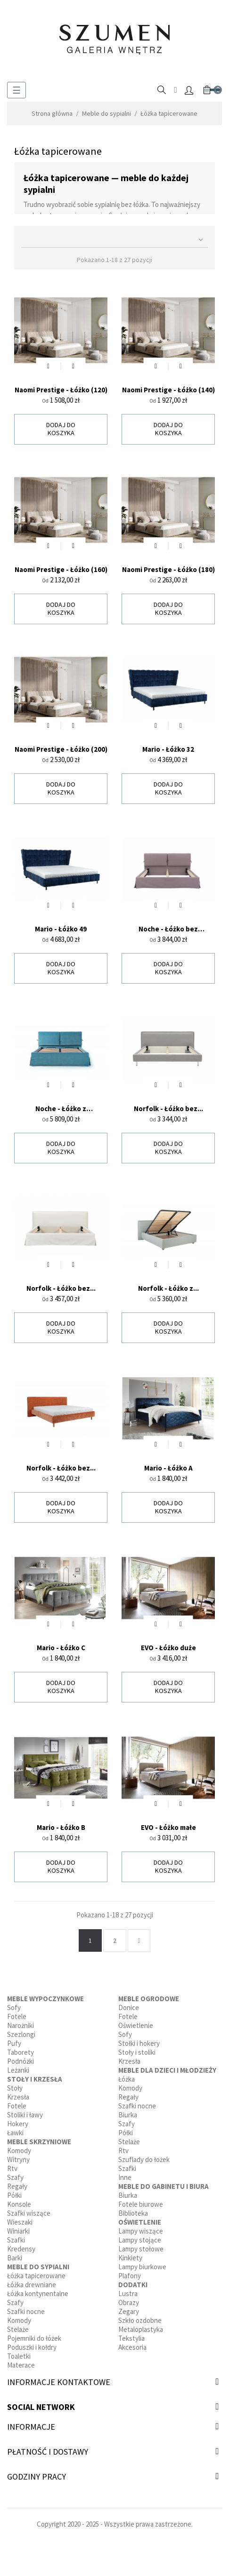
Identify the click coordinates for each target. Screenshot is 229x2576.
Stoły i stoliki (136, 2052)
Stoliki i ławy (25, 2114)
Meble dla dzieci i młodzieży (167, 2070)
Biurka (127, 2114)
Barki (14, 2257)
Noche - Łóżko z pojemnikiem (60, 1108)
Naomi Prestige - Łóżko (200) (61, 749)
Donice (128, 2007)
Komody (19, 2150)
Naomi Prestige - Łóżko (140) (168, 389)
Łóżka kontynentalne (37, 2293)
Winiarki (18, 2230)
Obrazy (128, 2302)
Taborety (20, 2052)
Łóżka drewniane (31, 2284)
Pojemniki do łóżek (34, 2338)
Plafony (129, 2275)
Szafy (15, 2177)
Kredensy (21, 2248)
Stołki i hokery (139, 2043)
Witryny (18, 2159)
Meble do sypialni (38, 2266)
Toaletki (19, 2356)
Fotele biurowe (140, 2204)
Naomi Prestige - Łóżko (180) (168, 569)
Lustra (128, 2293)
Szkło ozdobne (140, 2320)
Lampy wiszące (140, 2230)
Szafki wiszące (28, 2213)
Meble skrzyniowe (39, 2141)
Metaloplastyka (140, 2329)
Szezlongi (21, 2034)
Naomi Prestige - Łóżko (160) (61, 569)
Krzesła (18, 2096)
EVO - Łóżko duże (168, 1647)
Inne (124, 2177)
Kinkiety (130, 2257)
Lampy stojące (139, 2239)
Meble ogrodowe (148, 1998)
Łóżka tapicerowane (36, 2275)
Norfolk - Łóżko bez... (168, 1108)
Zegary (128, 2311)
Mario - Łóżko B (61, 1827)
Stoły (15, 2087)
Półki (14, 2195)
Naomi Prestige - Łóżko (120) (61, 389)
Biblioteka (133, 2213)
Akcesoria (132, 2347)
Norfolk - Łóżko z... (168, 1288)
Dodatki (132, 2284)
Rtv (12, 2168)
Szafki (16, 2239)
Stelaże (18, 2329)
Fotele (16, 2016)
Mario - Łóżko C (61, 1647)
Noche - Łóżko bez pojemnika (168, 928)
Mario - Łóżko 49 (61, 928)
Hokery (17, 2123)
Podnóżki (20, 2061)
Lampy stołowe (141, 2248)
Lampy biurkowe (142, 2266)
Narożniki (20, 2025)
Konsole (19, 2204)
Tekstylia (131, 2338)
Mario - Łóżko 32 (168, 749)
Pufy (14, 2043)
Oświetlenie (135, 2025)
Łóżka (126, 2079)
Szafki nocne (26, 2311)
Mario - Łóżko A (168, 1467)
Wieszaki (20, 2222)
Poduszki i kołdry (32, 2347)
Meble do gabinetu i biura (163, 2186)
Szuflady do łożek (144, 2159)
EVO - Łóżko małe (168, 1827)
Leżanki (18, 2070)
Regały (17, 2186)
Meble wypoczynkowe (45, 1998)
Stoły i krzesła (34, 2079)
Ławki (15, 2132)
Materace (21, 2365)
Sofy (14, 2007)
